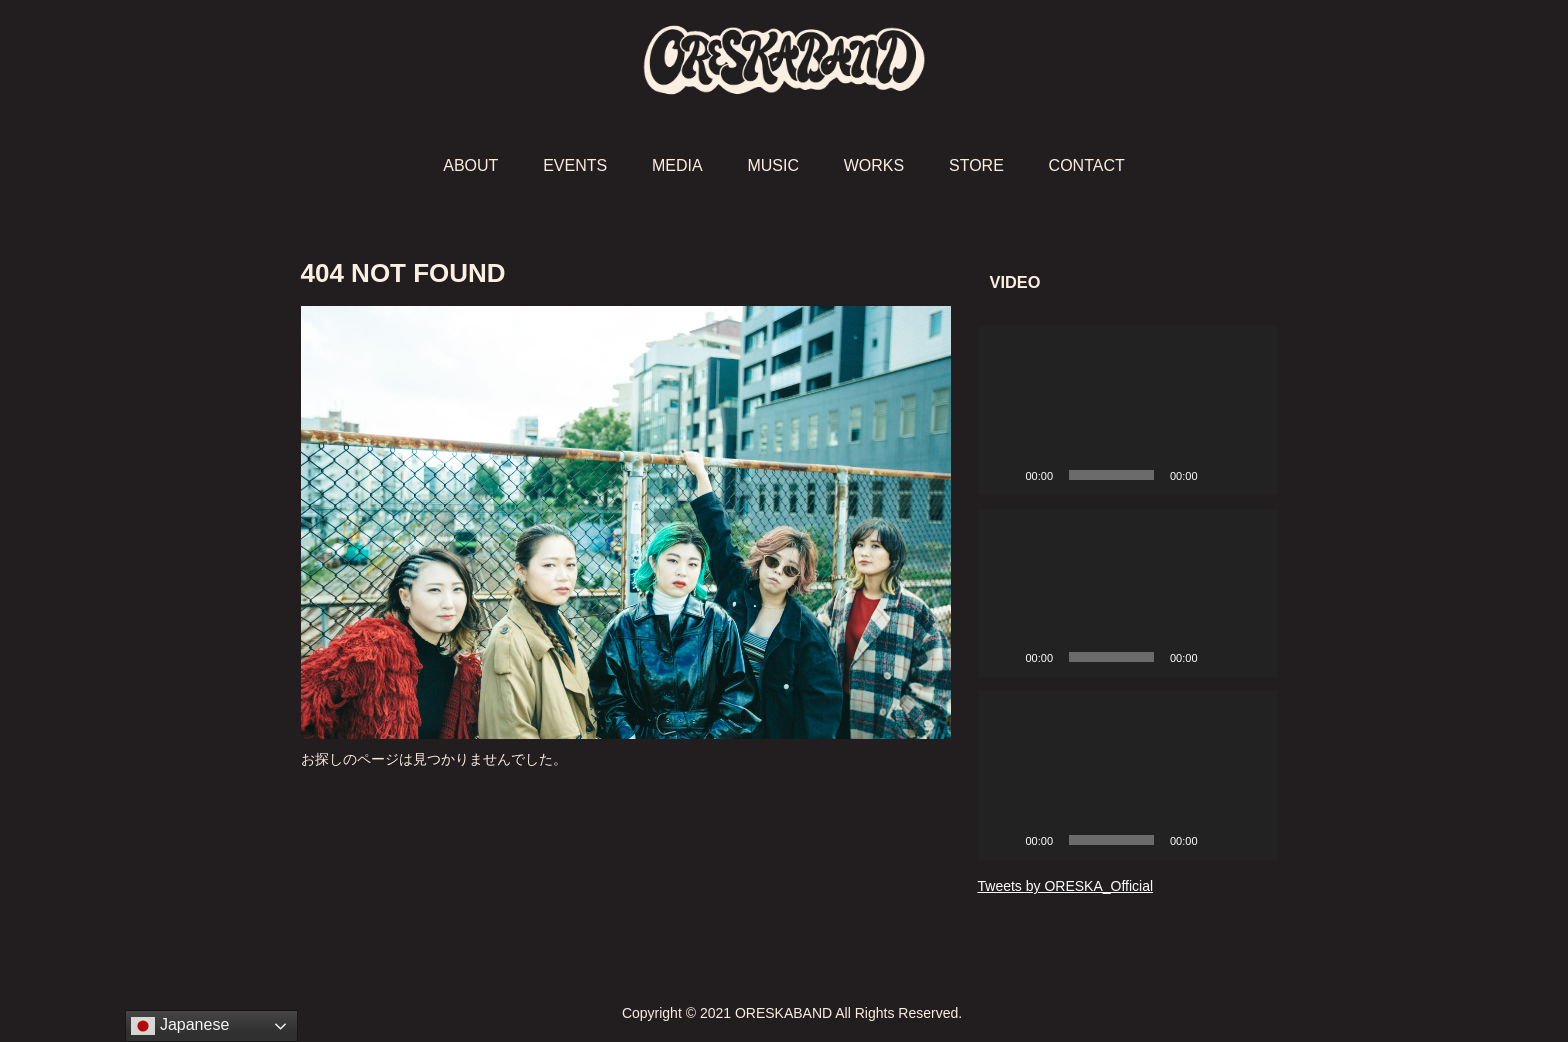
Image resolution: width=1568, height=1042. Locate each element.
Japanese (180, 1026)
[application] (1128, 410)
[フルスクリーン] (1252, 475)
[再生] (1004, 475)
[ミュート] (1220, 475)
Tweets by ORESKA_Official (1066, 886)
